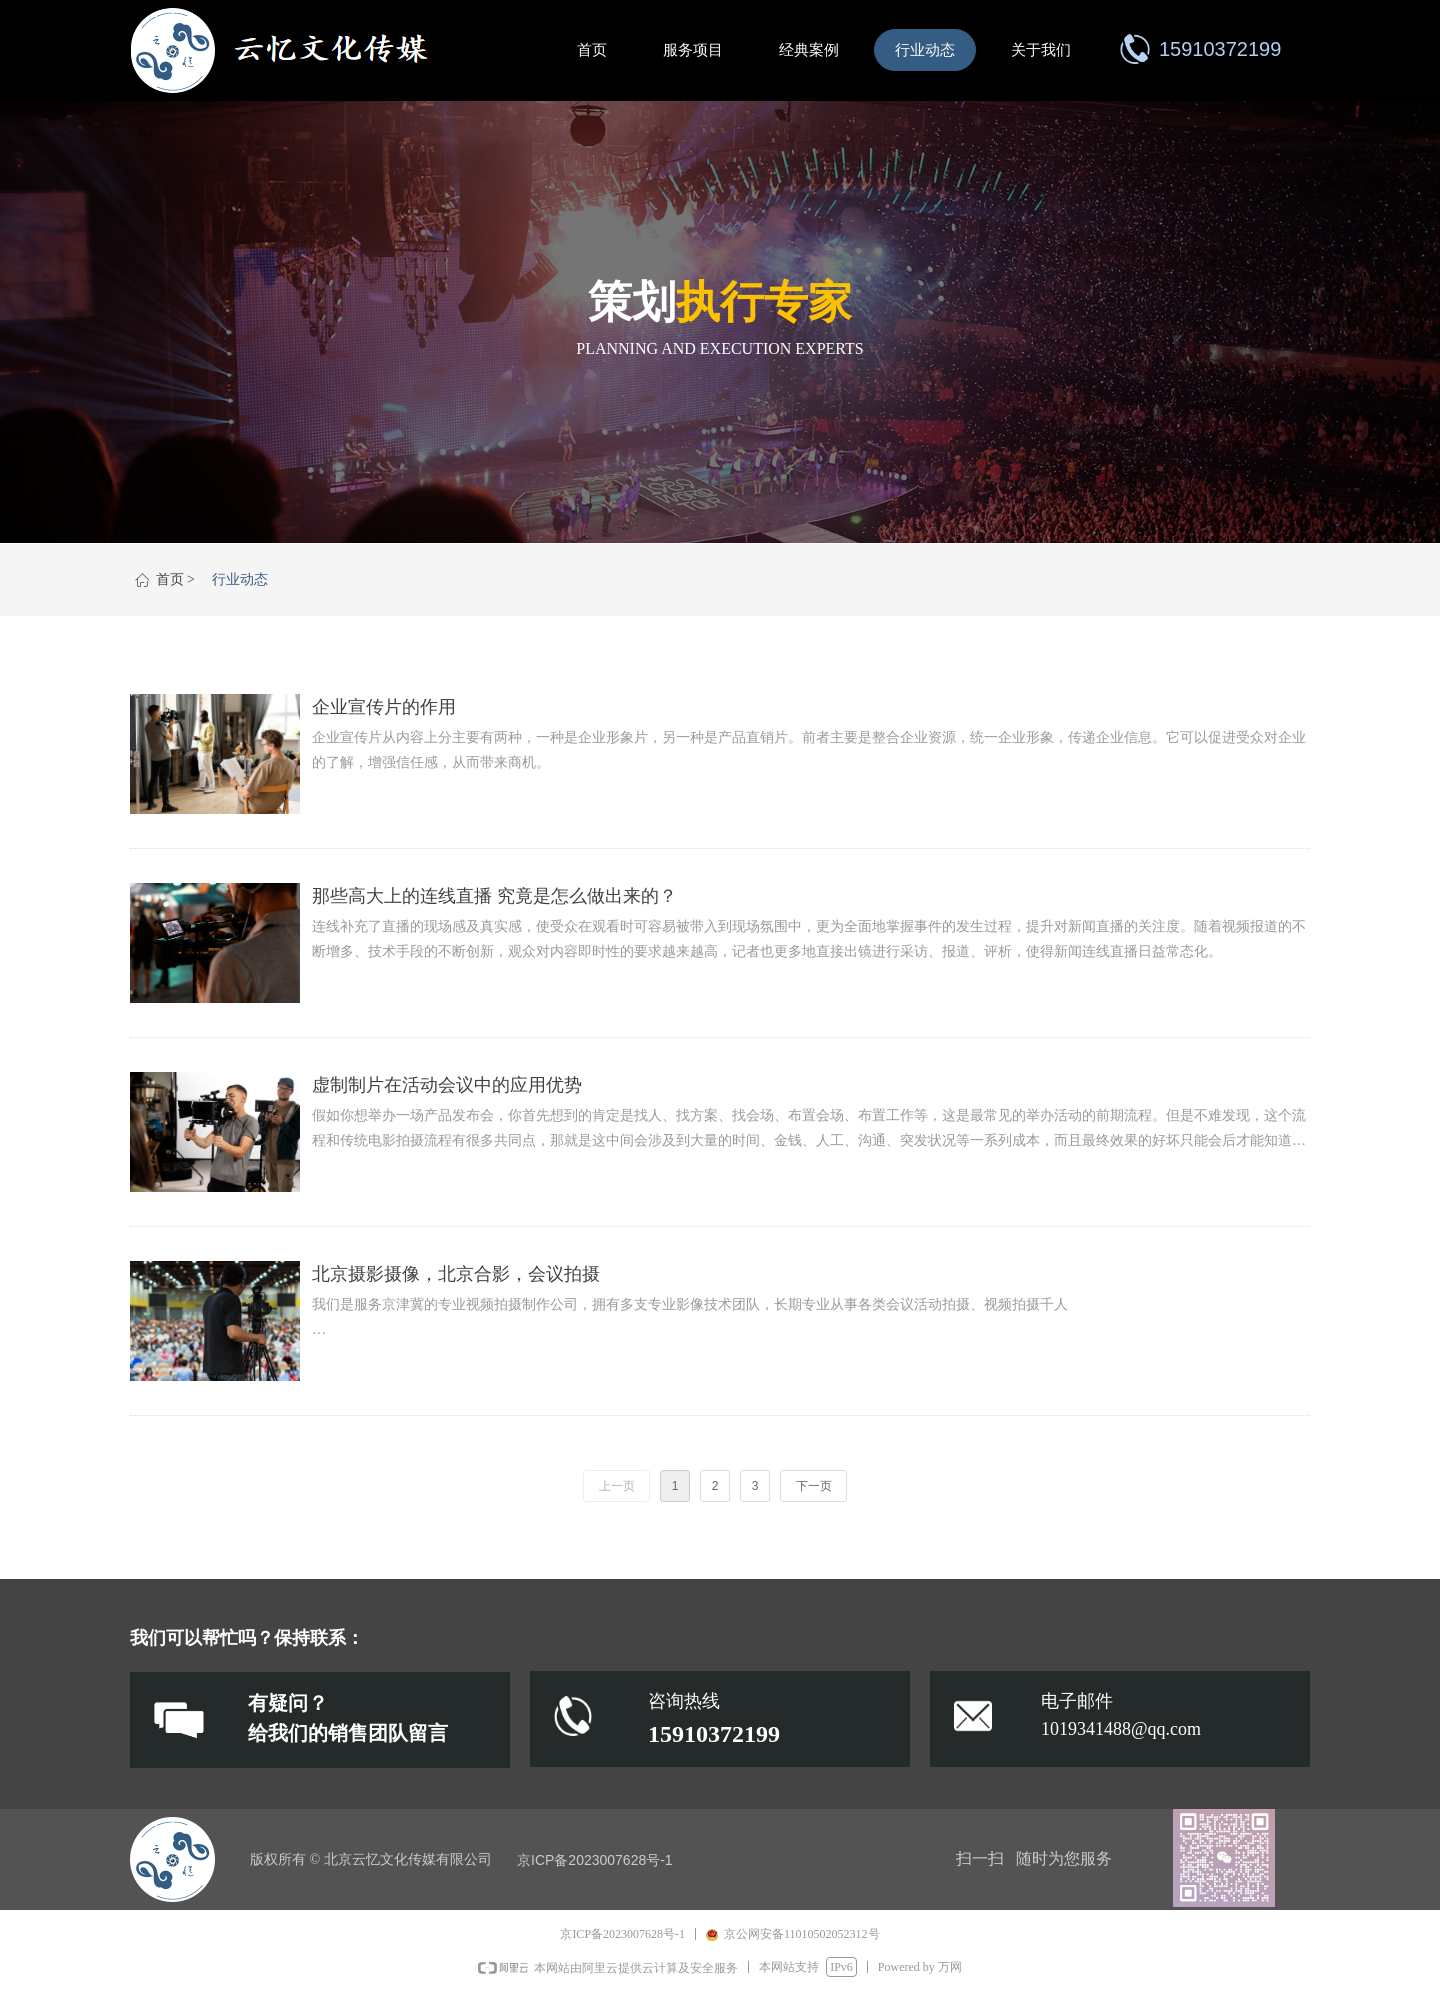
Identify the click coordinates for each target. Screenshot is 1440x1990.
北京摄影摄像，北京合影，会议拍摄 (456, 1274)
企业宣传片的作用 (384, 707)
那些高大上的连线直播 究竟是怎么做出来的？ (494, 896)
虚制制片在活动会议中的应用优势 (447, 1085)
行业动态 (240, 579)
